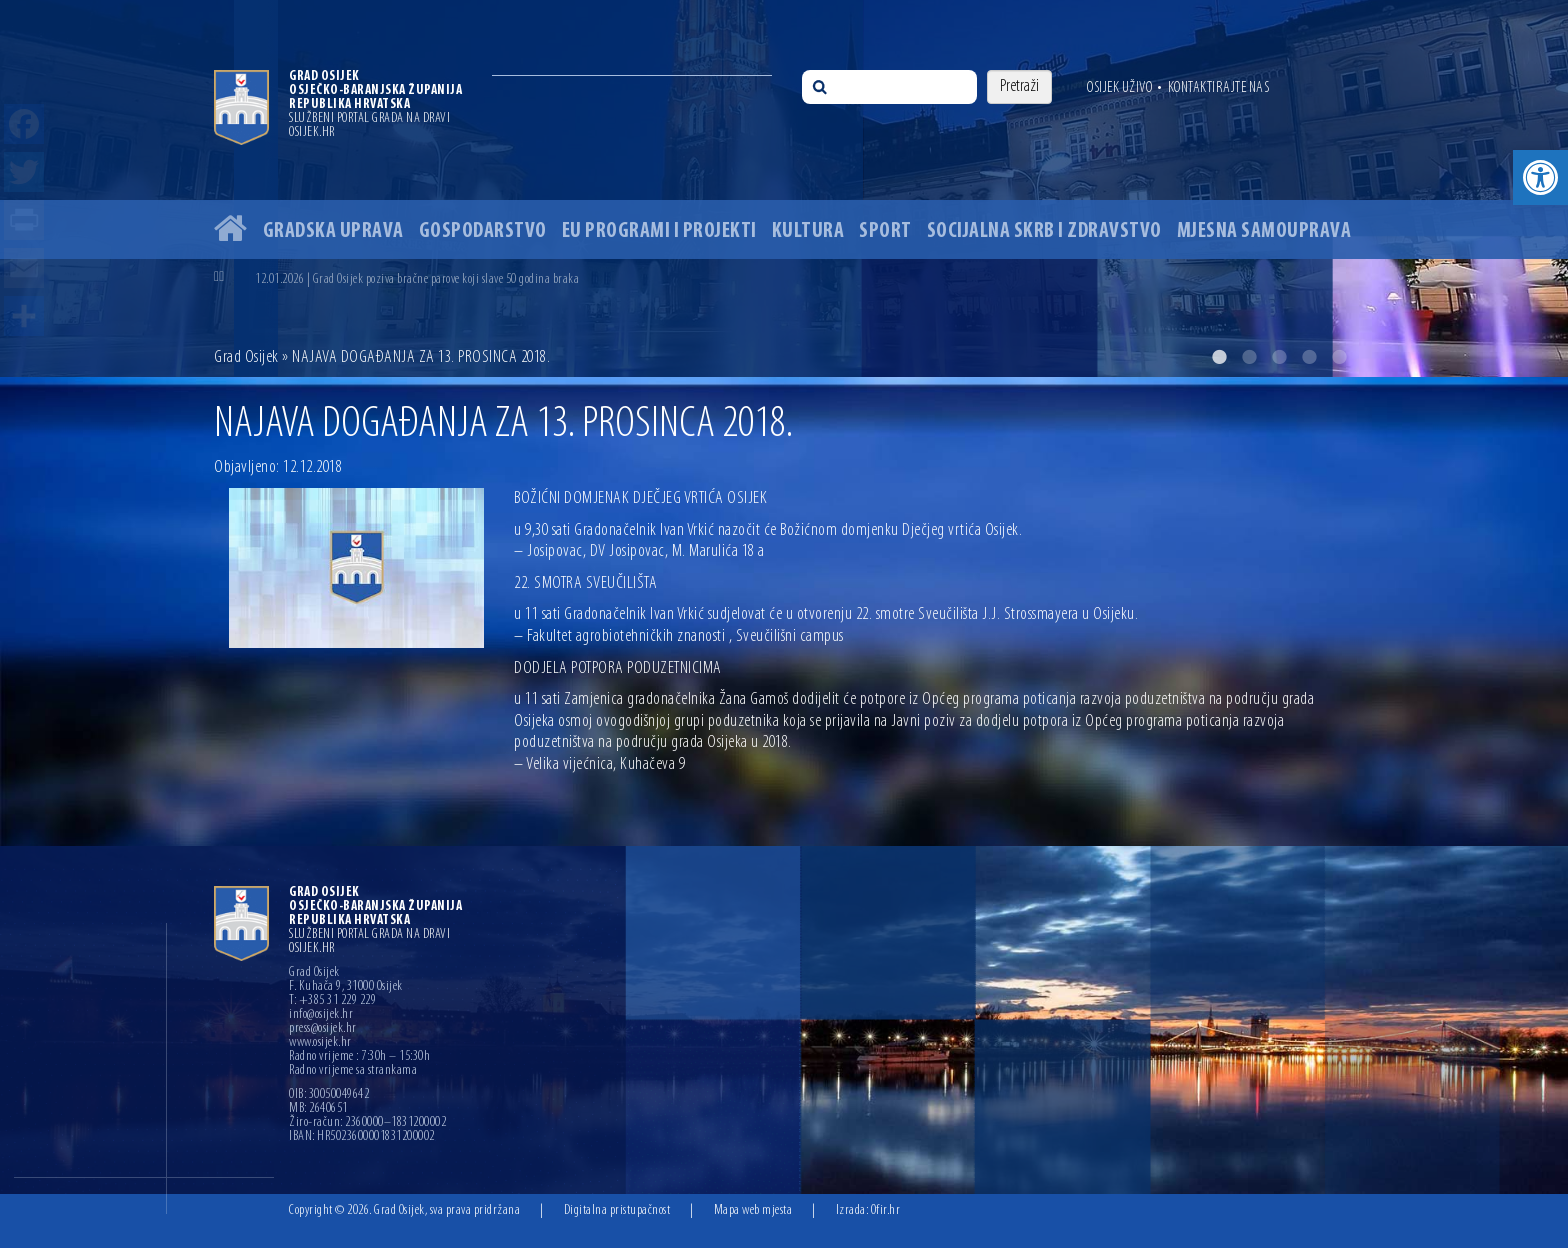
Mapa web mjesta (753, 1210)
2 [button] (1249, 357)
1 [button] (1219, 357)
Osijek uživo (1119, 88)
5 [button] (1339, 357)
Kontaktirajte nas (1219, 88)
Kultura (808, 231)
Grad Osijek (246, 357)
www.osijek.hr (320, 1043)
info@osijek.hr (321, 1015)
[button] (1540, 177)
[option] (784, 188)
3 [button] (1279, 357)
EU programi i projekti (659, 231)
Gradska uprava (333, 231)
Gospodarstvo (483, 231)
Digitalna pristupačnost (617, 1210)
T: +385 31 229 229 (332, 1001)
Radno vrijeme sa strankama (353, 1071)
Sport (885, 231)
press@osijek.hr (323, 1029)
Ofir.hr (886, 1210)
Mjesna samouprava (1264, 231)
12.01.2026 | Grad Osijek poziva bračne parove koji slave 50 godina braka (417, 279)
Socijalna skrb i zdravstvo (1044, 231)
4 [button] (1309, 357)
